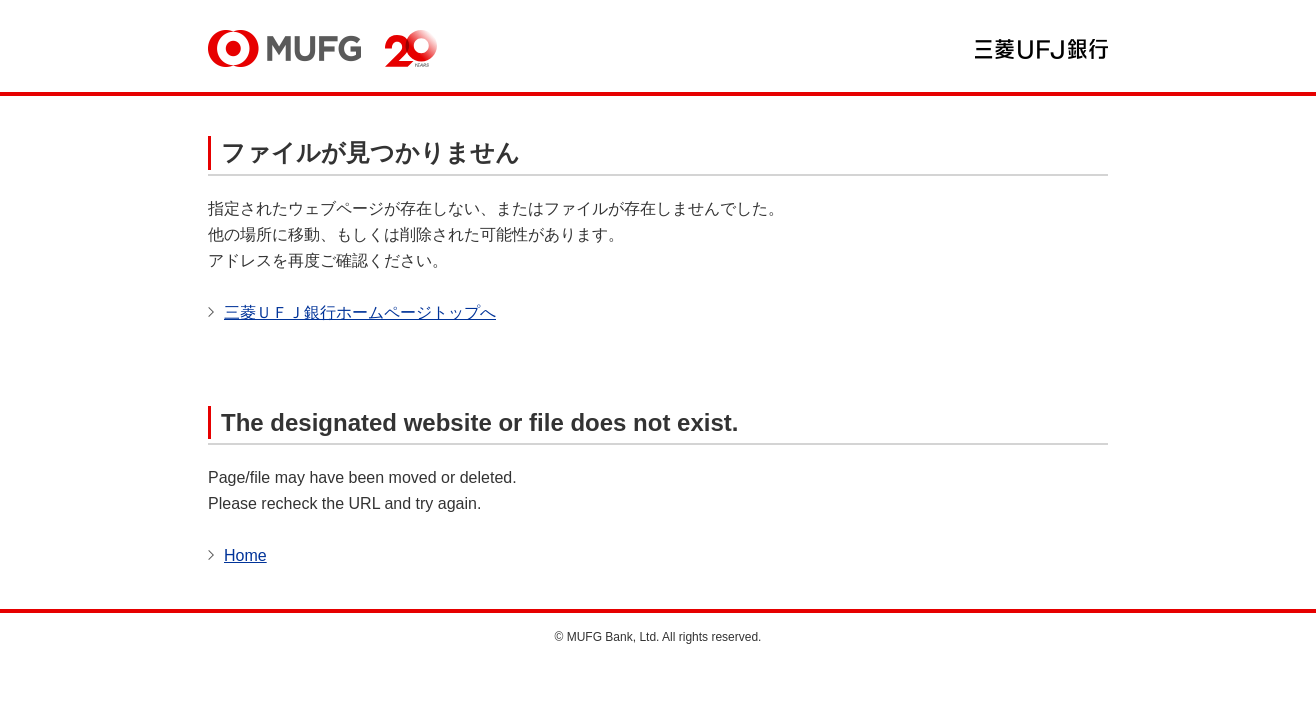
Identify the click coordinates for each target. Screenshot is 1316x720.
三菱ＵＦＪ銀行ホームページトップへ (360, 312)
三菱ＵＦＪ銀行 (1041, 49)
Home (245, 555)
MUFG (284, 48)
